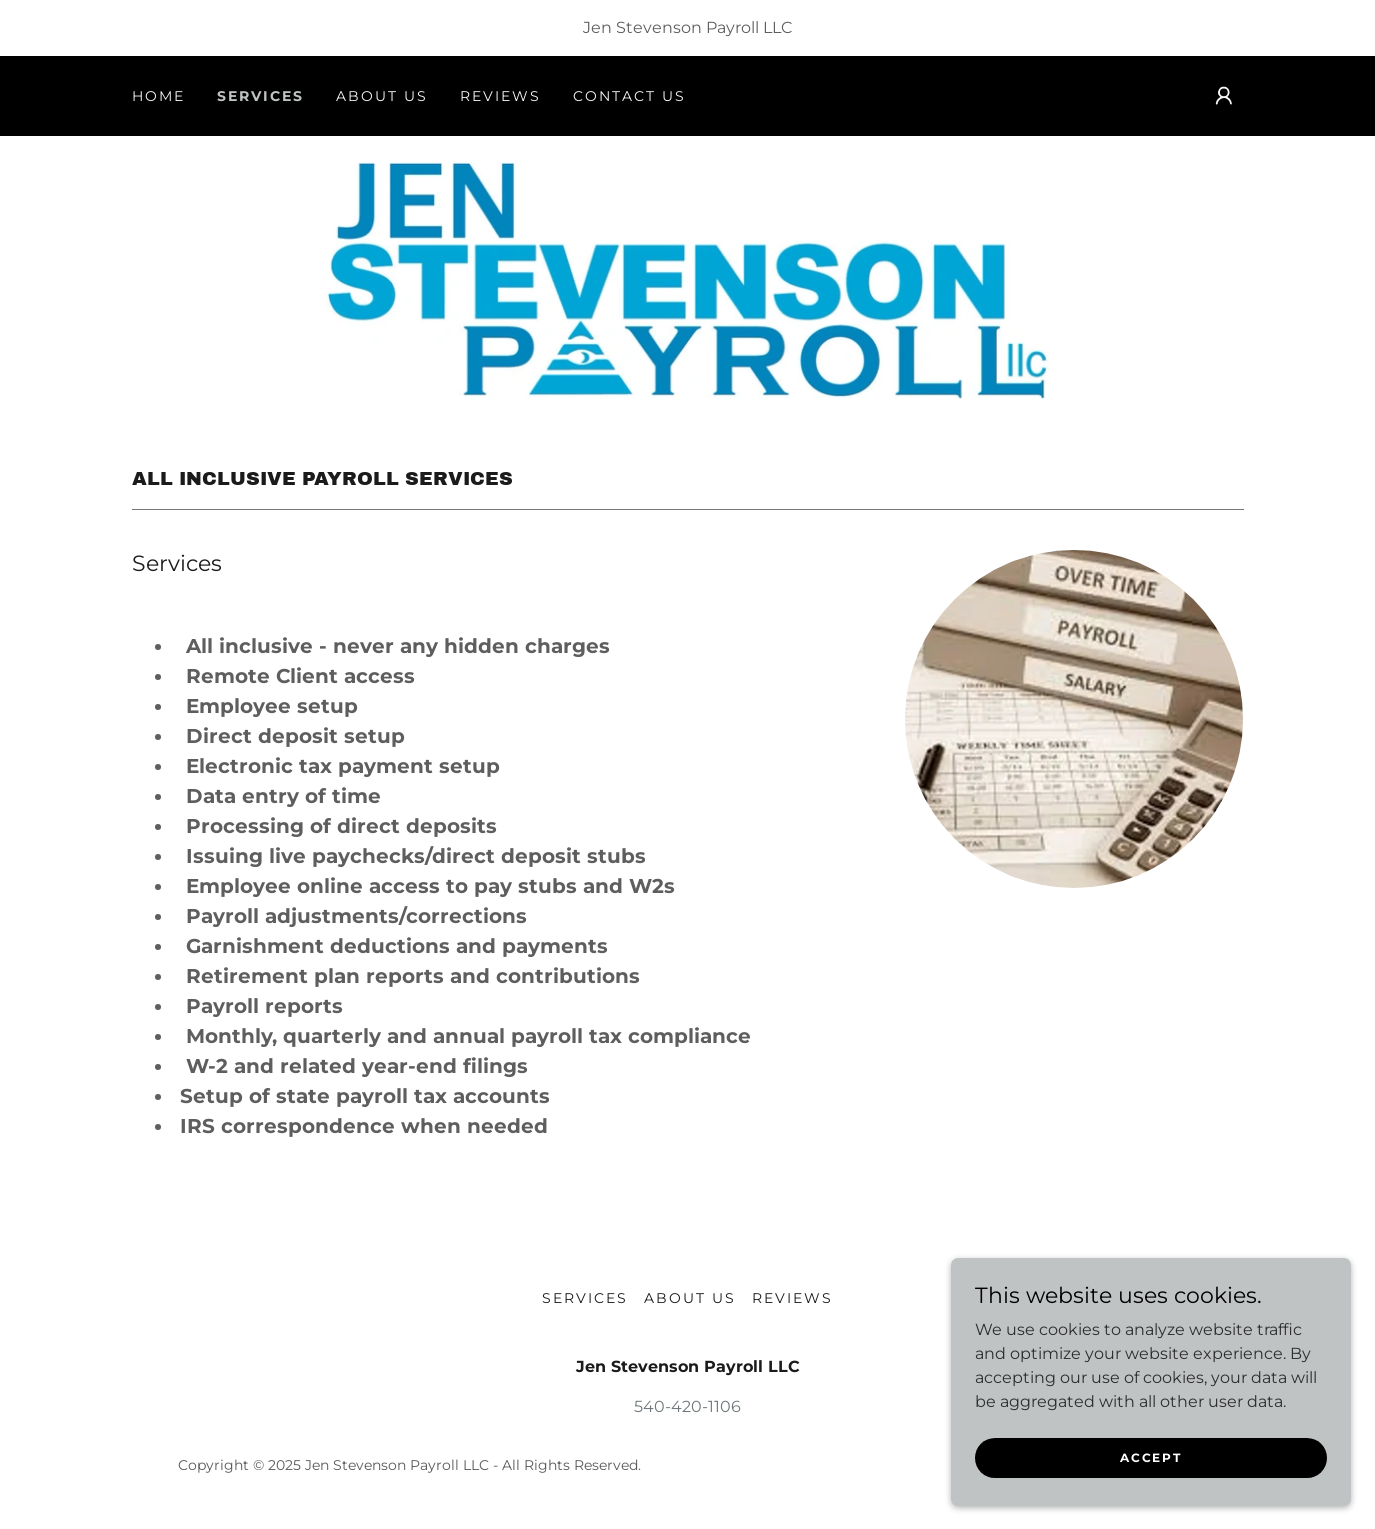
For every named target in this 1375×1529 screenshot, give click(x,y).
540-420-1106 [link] (687, 1406)
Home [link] (158, 96)
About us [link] (382, 96)
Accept (1150, 1457)
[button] (1224, 96)
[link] (687, 279)
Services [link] (260, 96)
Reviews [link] (500, 96)
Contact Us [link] (629, 96)
